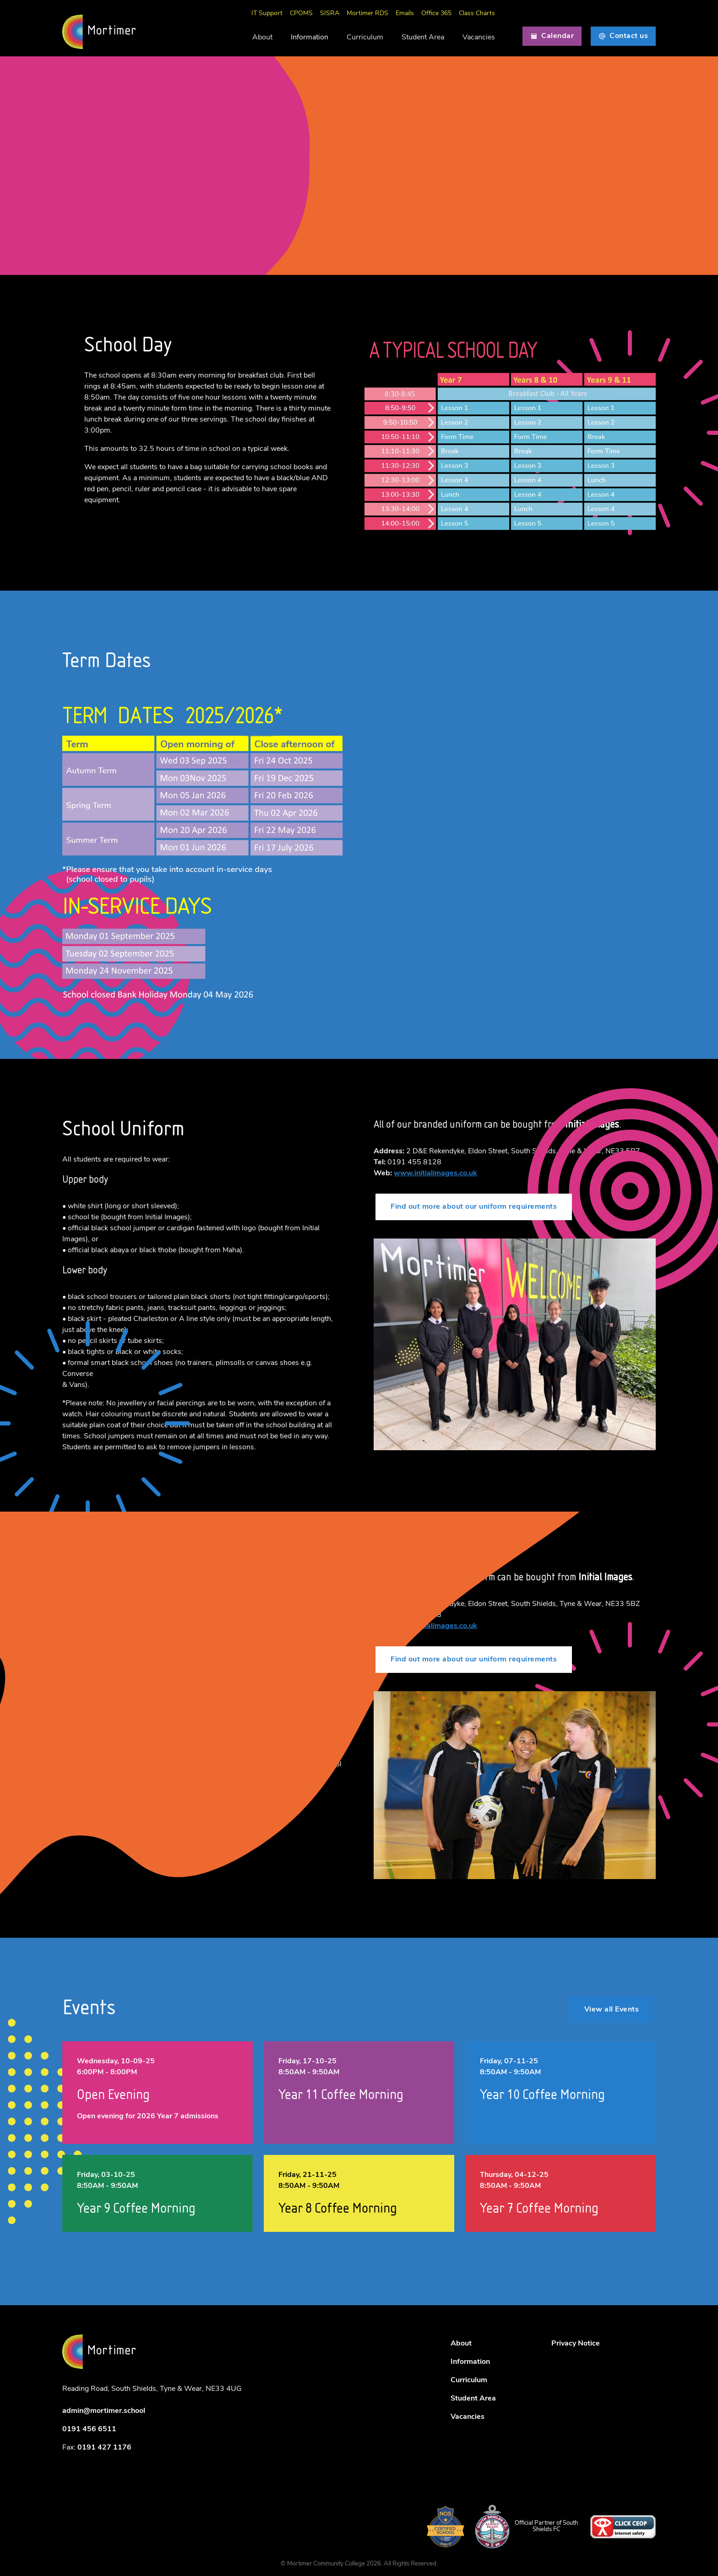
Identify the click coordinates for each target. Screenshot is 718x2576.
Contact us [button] (623, 36)
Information (309, 37)
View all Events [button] (611, 2009)
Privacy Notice (575, 2343)
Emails (405, 13)
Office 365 (436, 13)
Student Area (423, 37)
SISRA (329, 13)
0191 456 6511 (89, 2429)
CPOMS (301, 13)
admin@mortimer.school (103, 2411)
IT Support (267, 13)
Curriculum (365, 37)
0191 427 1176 (104, 2447)
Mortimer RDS (367, 13)
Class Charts (477, 13)
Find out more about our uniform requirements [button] (474, 1207)
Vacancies (478, 37)
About (262, 37)
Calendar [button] (552, 36)
